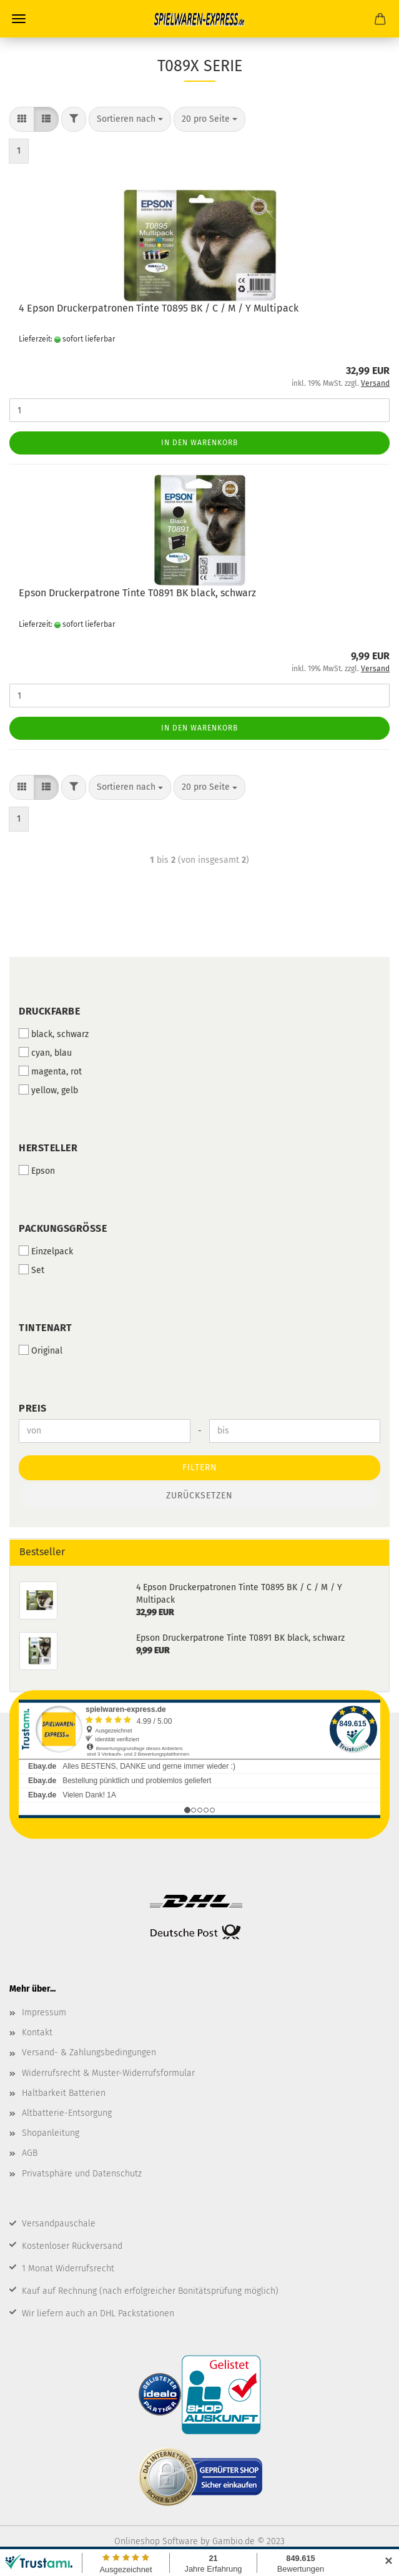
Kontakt (37, 2032)
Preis (33, 1408)
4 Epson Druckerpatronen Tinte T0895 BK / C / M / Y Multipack (158, 308)
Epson (37, 1170)
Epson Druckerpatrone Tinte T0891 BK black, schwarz (137, 593)
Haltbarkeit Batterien (64, 2093)
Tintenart (45, 1328)
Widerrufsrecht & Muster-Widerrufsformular (108, 2073)
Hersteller (48, 1148)
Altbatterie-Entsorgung (67, 2113)
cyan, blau (45, 1052)
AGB (29, 2153)
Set (31, 1270)
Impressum (44, 2012)
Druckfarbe (49, 1011)
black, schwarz (54, 1034)
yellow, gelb (48, 1090)
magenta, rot (50, 1071)
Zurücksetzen (199, 1495)
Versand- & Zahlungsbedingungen (89, 2052)
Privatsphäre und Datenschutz (82, 2173)
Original (40, 1350)
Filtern (199, 1467)
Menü (19, 18)
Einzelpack (46, 1251)
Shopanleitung (50, 2133)
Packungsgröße (63, 1228)
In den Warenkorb (199, 442)
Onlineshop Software (156, 2541)
